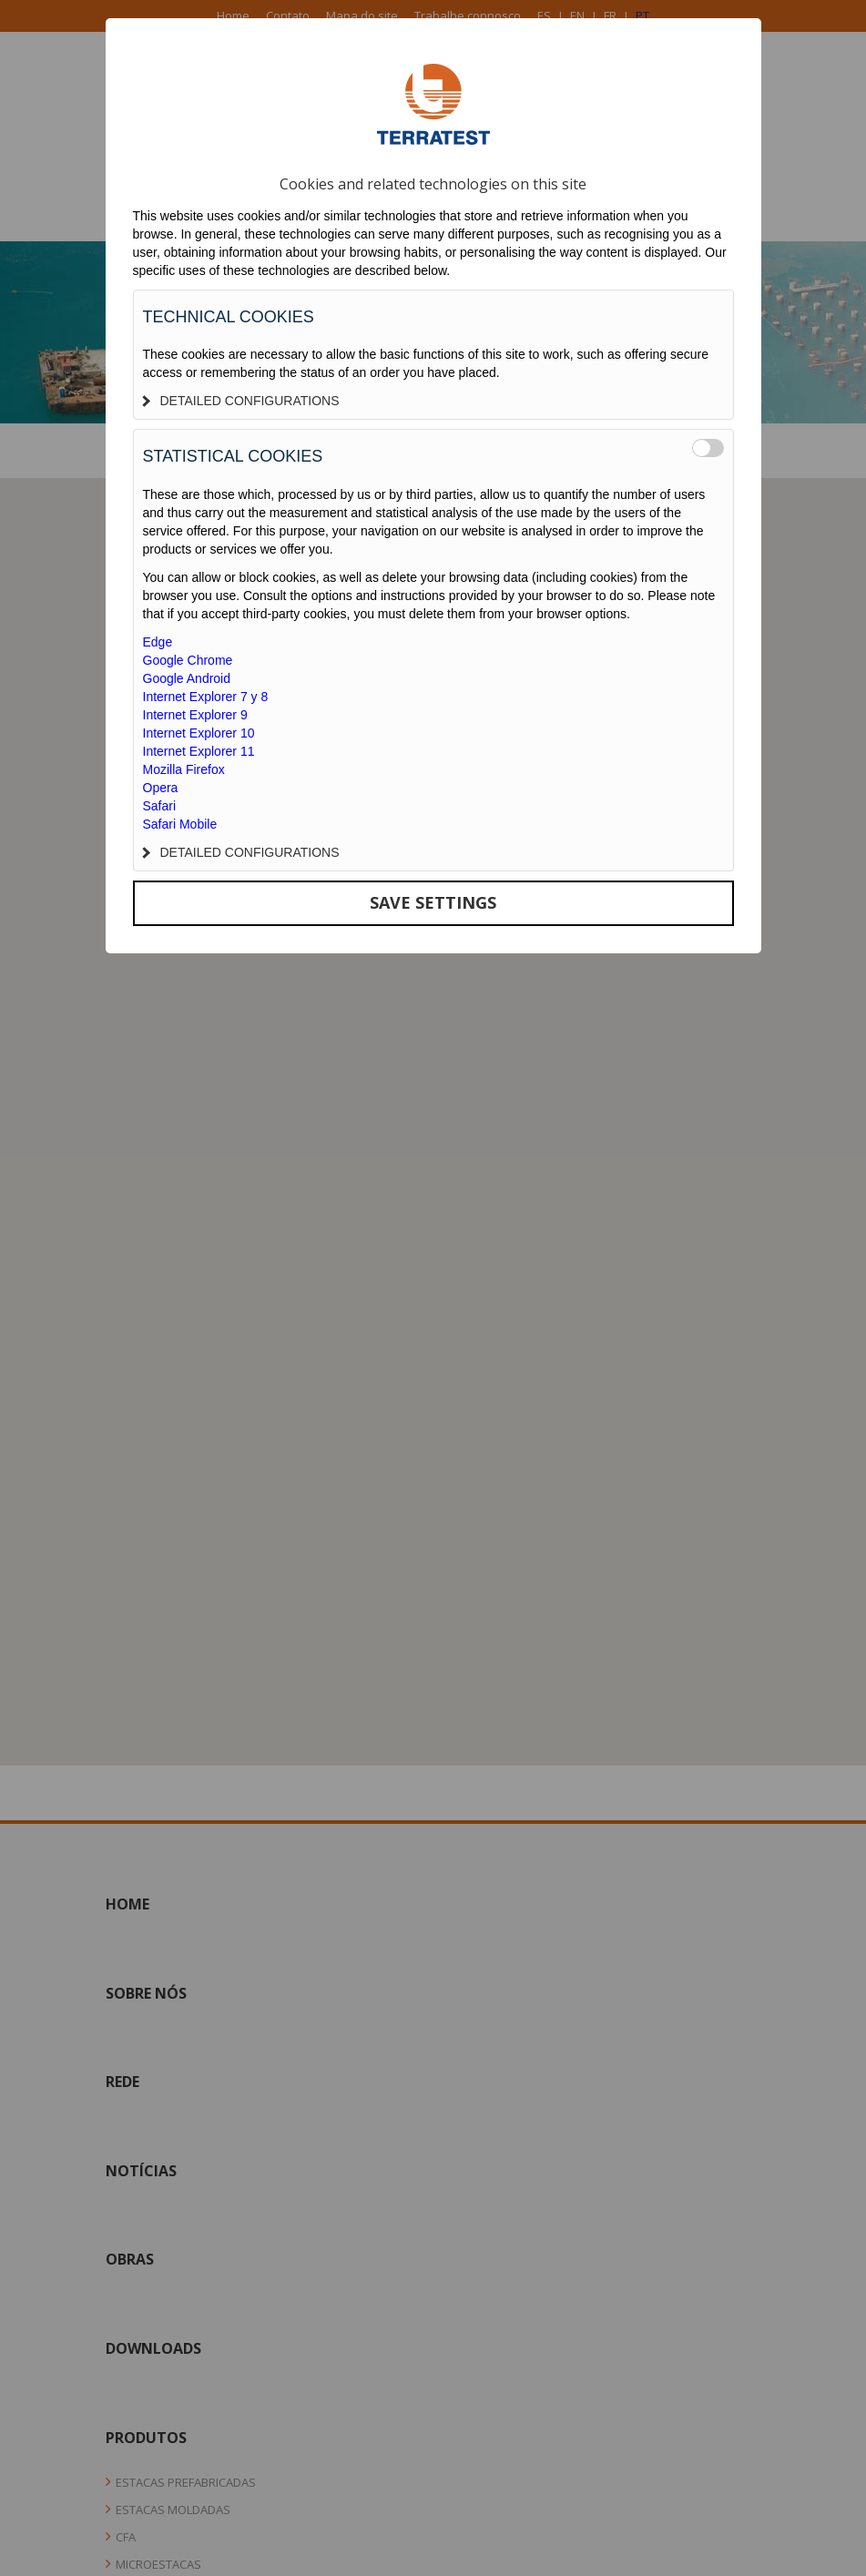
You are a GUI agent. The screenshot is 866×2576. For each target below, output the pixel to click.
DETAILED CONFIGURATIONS (241, 400)
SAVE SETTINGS (433, 902)
